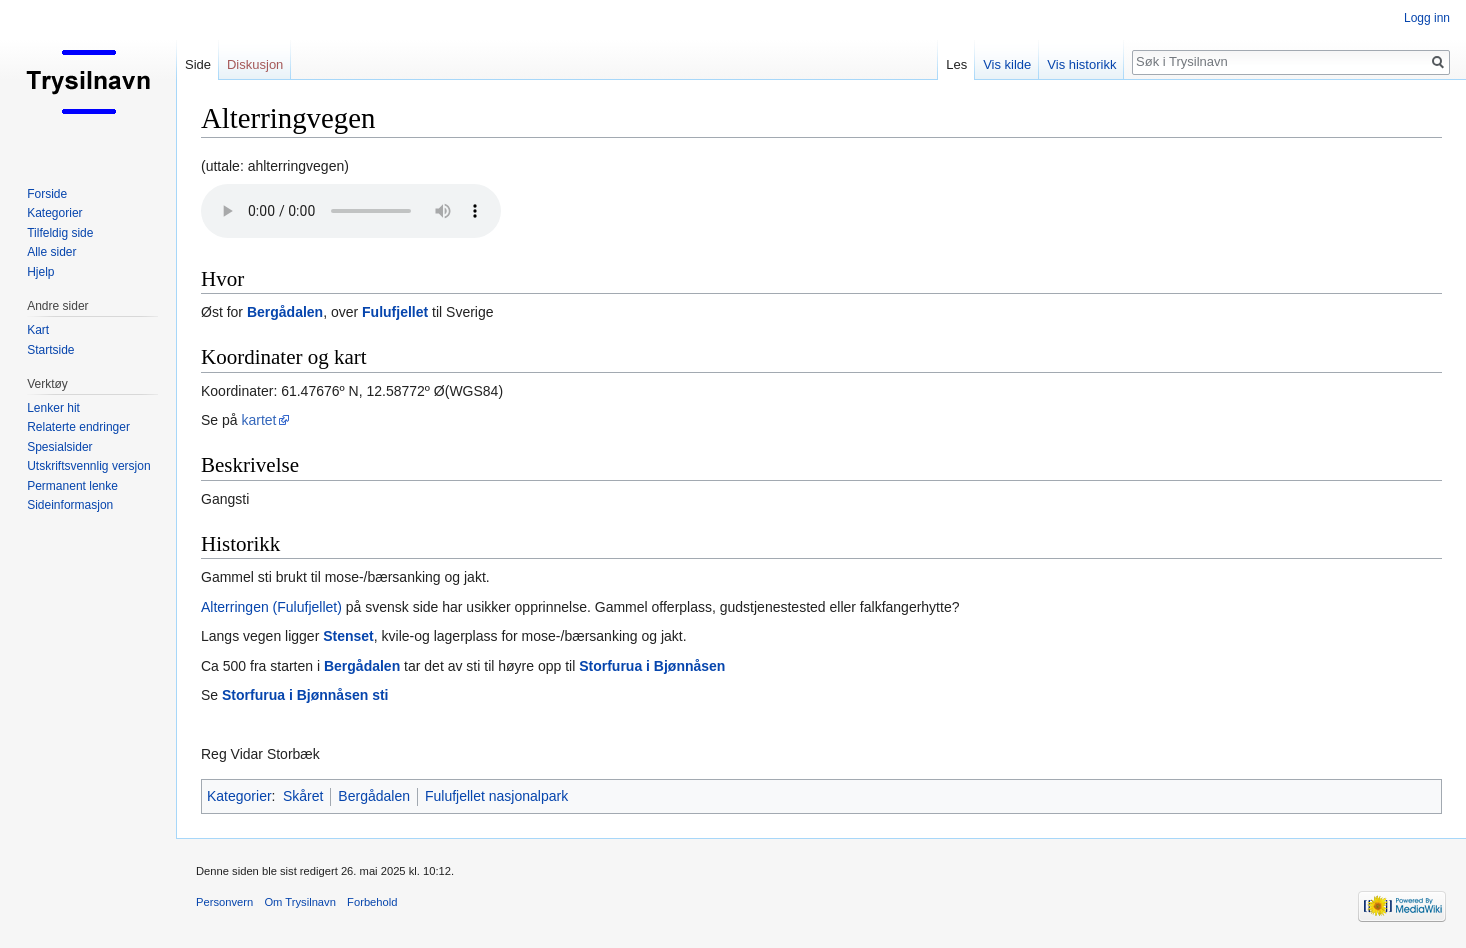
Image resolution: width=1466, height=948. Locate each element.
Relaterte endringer (78, 427)
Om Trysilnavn (300, 902)
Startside (50, 350)
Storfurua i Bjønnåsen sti (305, 695)
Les (956, 64)
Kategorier (239, 796)
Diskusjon (255, 64)
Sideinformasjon (70, 505)
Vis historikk (1081, 64)
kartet (258, 420)
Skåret (303, 796)
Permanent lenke (72, 486)
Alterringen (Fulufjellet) (271, 607)
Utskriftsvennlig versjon (88, 466)
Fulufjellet (395, 312)
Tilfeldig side (60, 233)
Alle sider (51, 252)
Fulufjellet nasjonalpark (496, 796)
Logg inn (1427, 18)
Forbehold (372, 902)
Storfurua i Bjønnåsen (652, 666)
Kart (38, 330)
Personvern (224, 902)
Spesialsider (59, 447)
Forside (47, 194)
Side (198, 64)
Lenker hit (53, 408)
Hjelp (40, 272)
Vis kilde (1007, 64)
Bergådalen (285, 312)
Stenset (348, 636)
